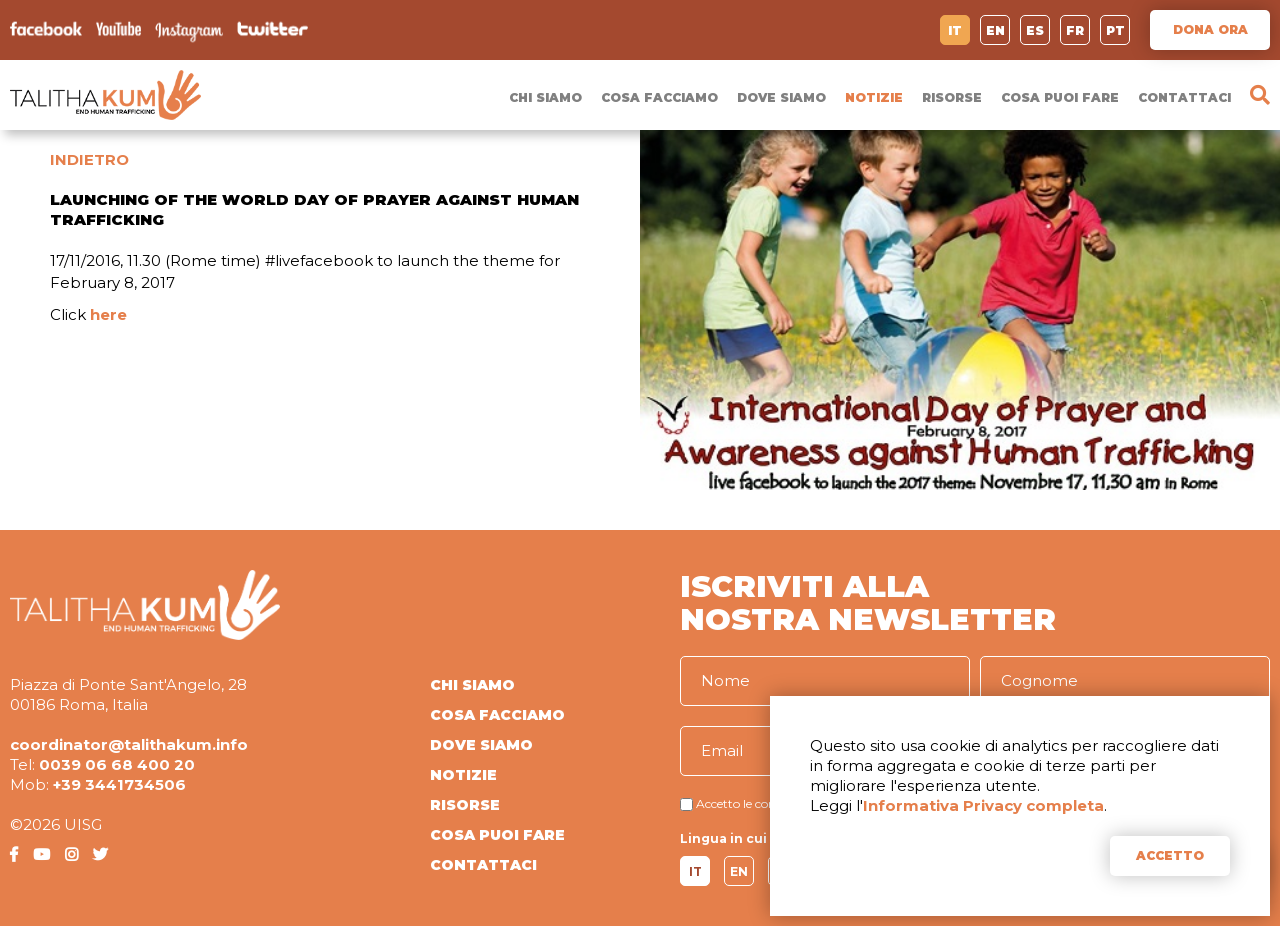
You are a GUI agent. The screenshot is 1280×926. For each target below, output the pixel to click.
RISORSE (952, 97)
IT (955, 30)
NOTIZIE (874, 97)
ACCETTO (1170, 855)
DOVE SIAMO (781, 97)
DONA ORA (1210, 29)
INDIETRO (89, 159)
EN (995, 30)
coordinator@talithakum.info (129, 744)
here (108, 314)
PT (1115, 30)
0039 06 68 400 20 (117, 764)
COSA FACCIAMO (659, 97)
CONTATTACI (1184, 97)
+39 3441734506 (119, 784)
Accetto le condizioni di (761, 803)
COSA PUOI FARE (1060, 97)
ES (1035, 30)
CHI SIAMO (545, 97)
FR (1075, 30)
